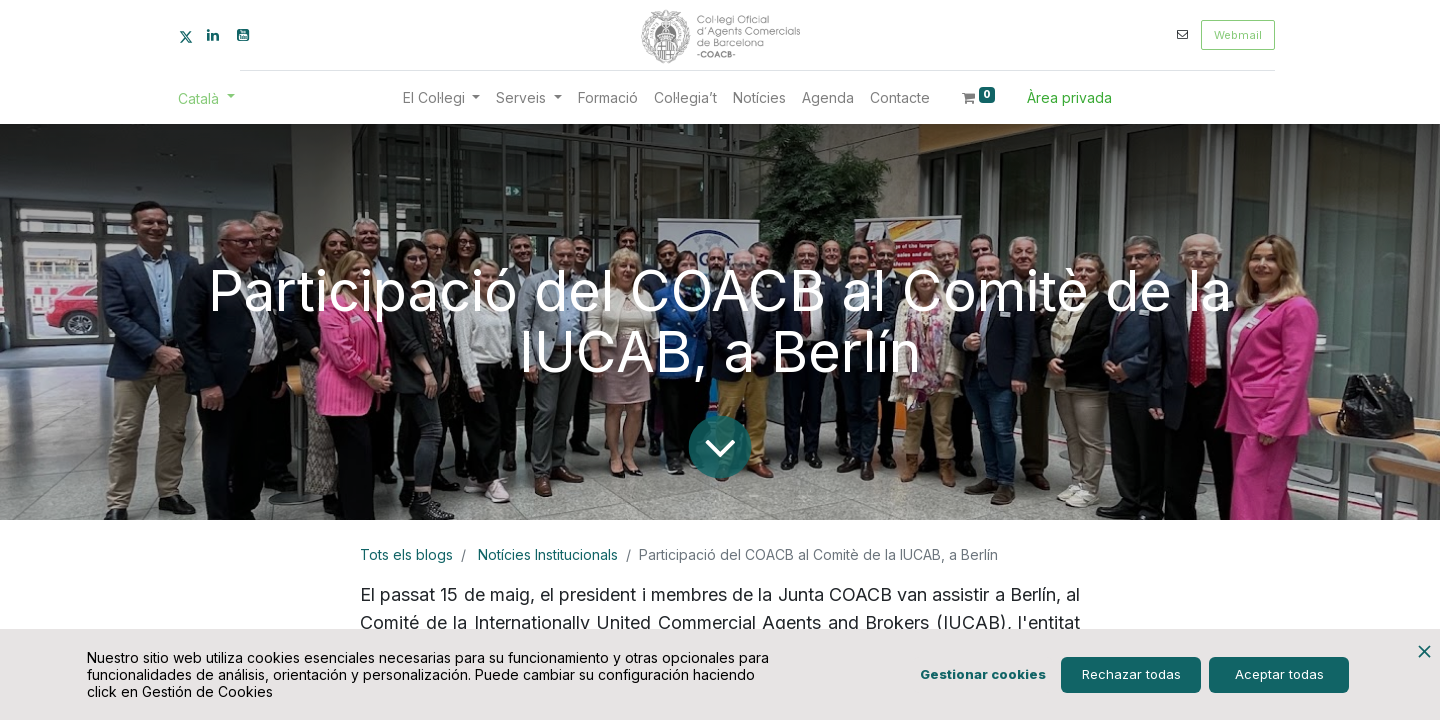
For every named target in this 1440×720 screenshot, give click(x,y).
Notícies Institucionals (548, 554)
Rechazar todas (1131, 674)
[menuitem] (608, 97)
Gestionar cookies (983, 674)
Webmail (1238, 35)
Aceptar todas (1279, 674)
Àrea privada (1069, 97)
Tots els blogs (406, 554)
